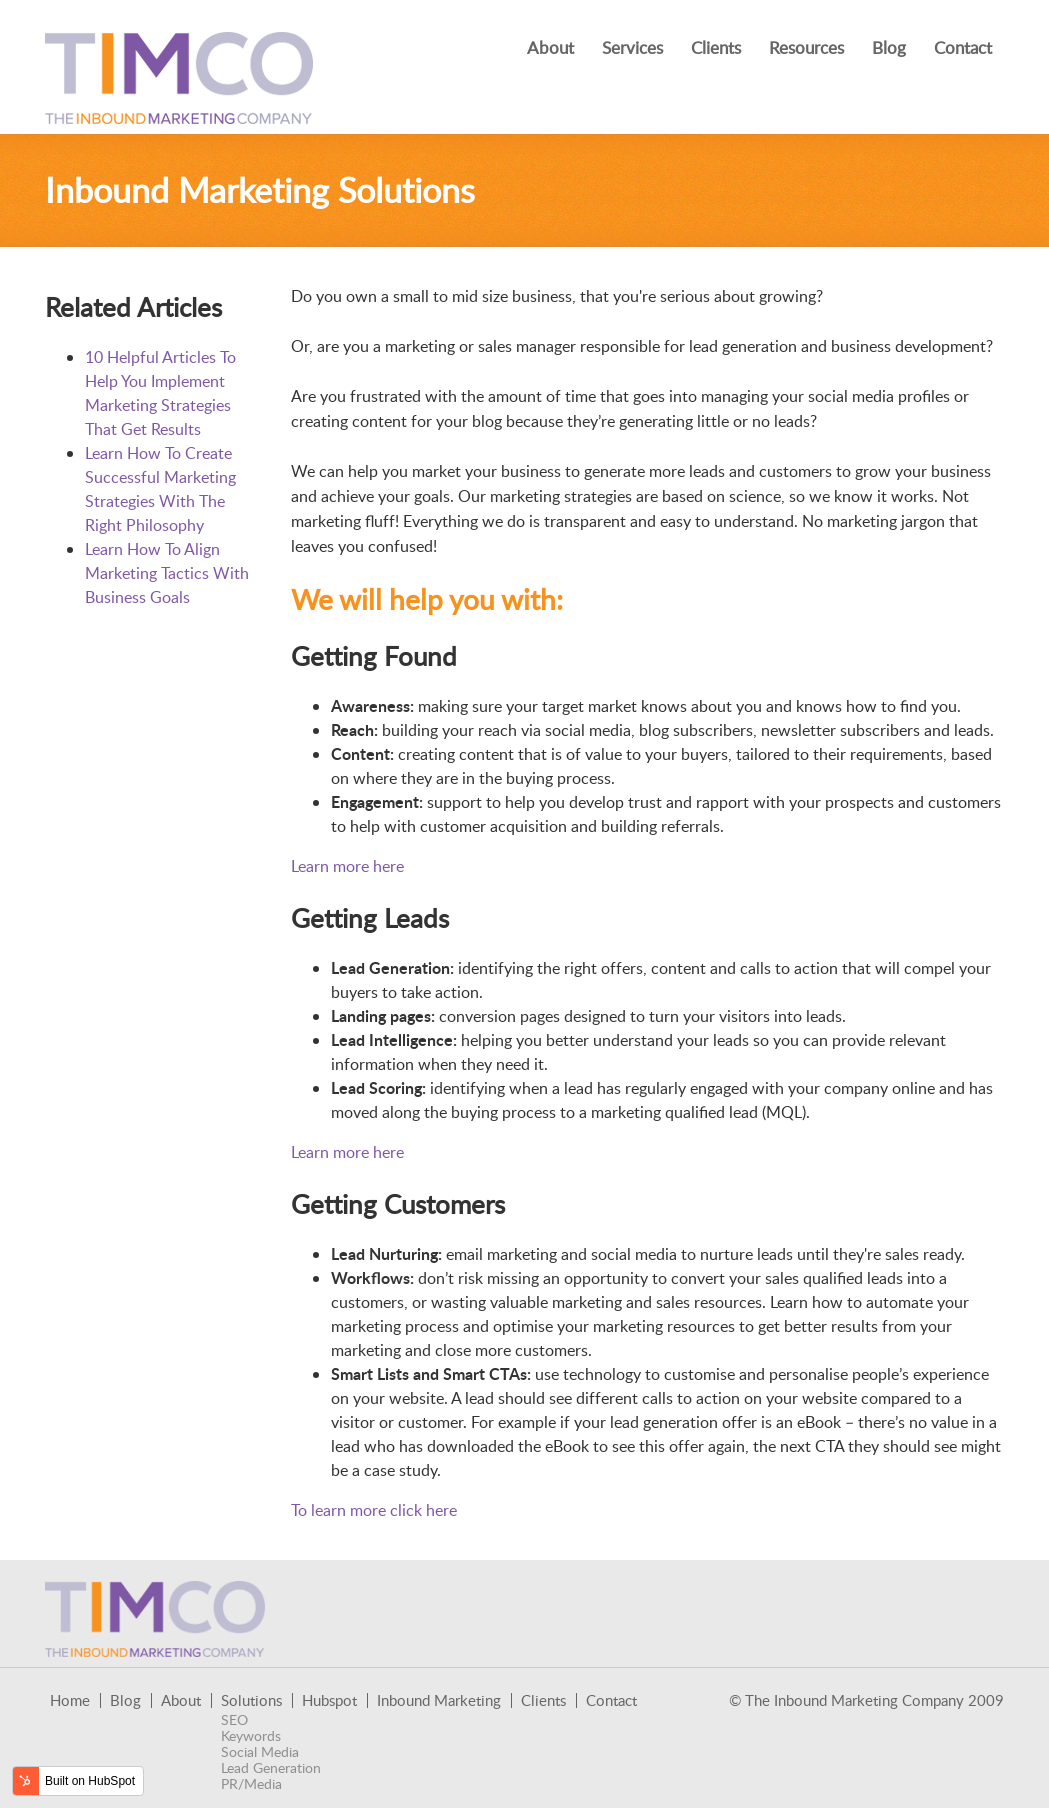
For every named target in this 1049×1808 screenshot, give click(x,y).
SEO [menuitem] (234, 1720)
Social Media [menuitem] (260, 1752)
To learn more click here (374, 1510)
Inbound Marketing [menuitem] (439, 1700)
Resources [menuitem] (806, 47)
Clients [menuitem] (716, 47)
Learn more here (347, 866)
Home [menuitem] (70, 1700)
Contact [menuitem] (963, 47)
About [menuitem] (550, 47)
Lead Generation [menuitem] (271, 1768)
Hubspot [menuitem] (329, 1700)
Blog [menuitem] (889, 47)
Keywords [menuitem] (251, 1736)
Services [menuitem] (632, 47)
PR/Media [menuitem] (251, 1784)
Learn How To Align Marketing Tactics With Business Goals (167, 573)
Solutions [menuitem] (251, 1700)
